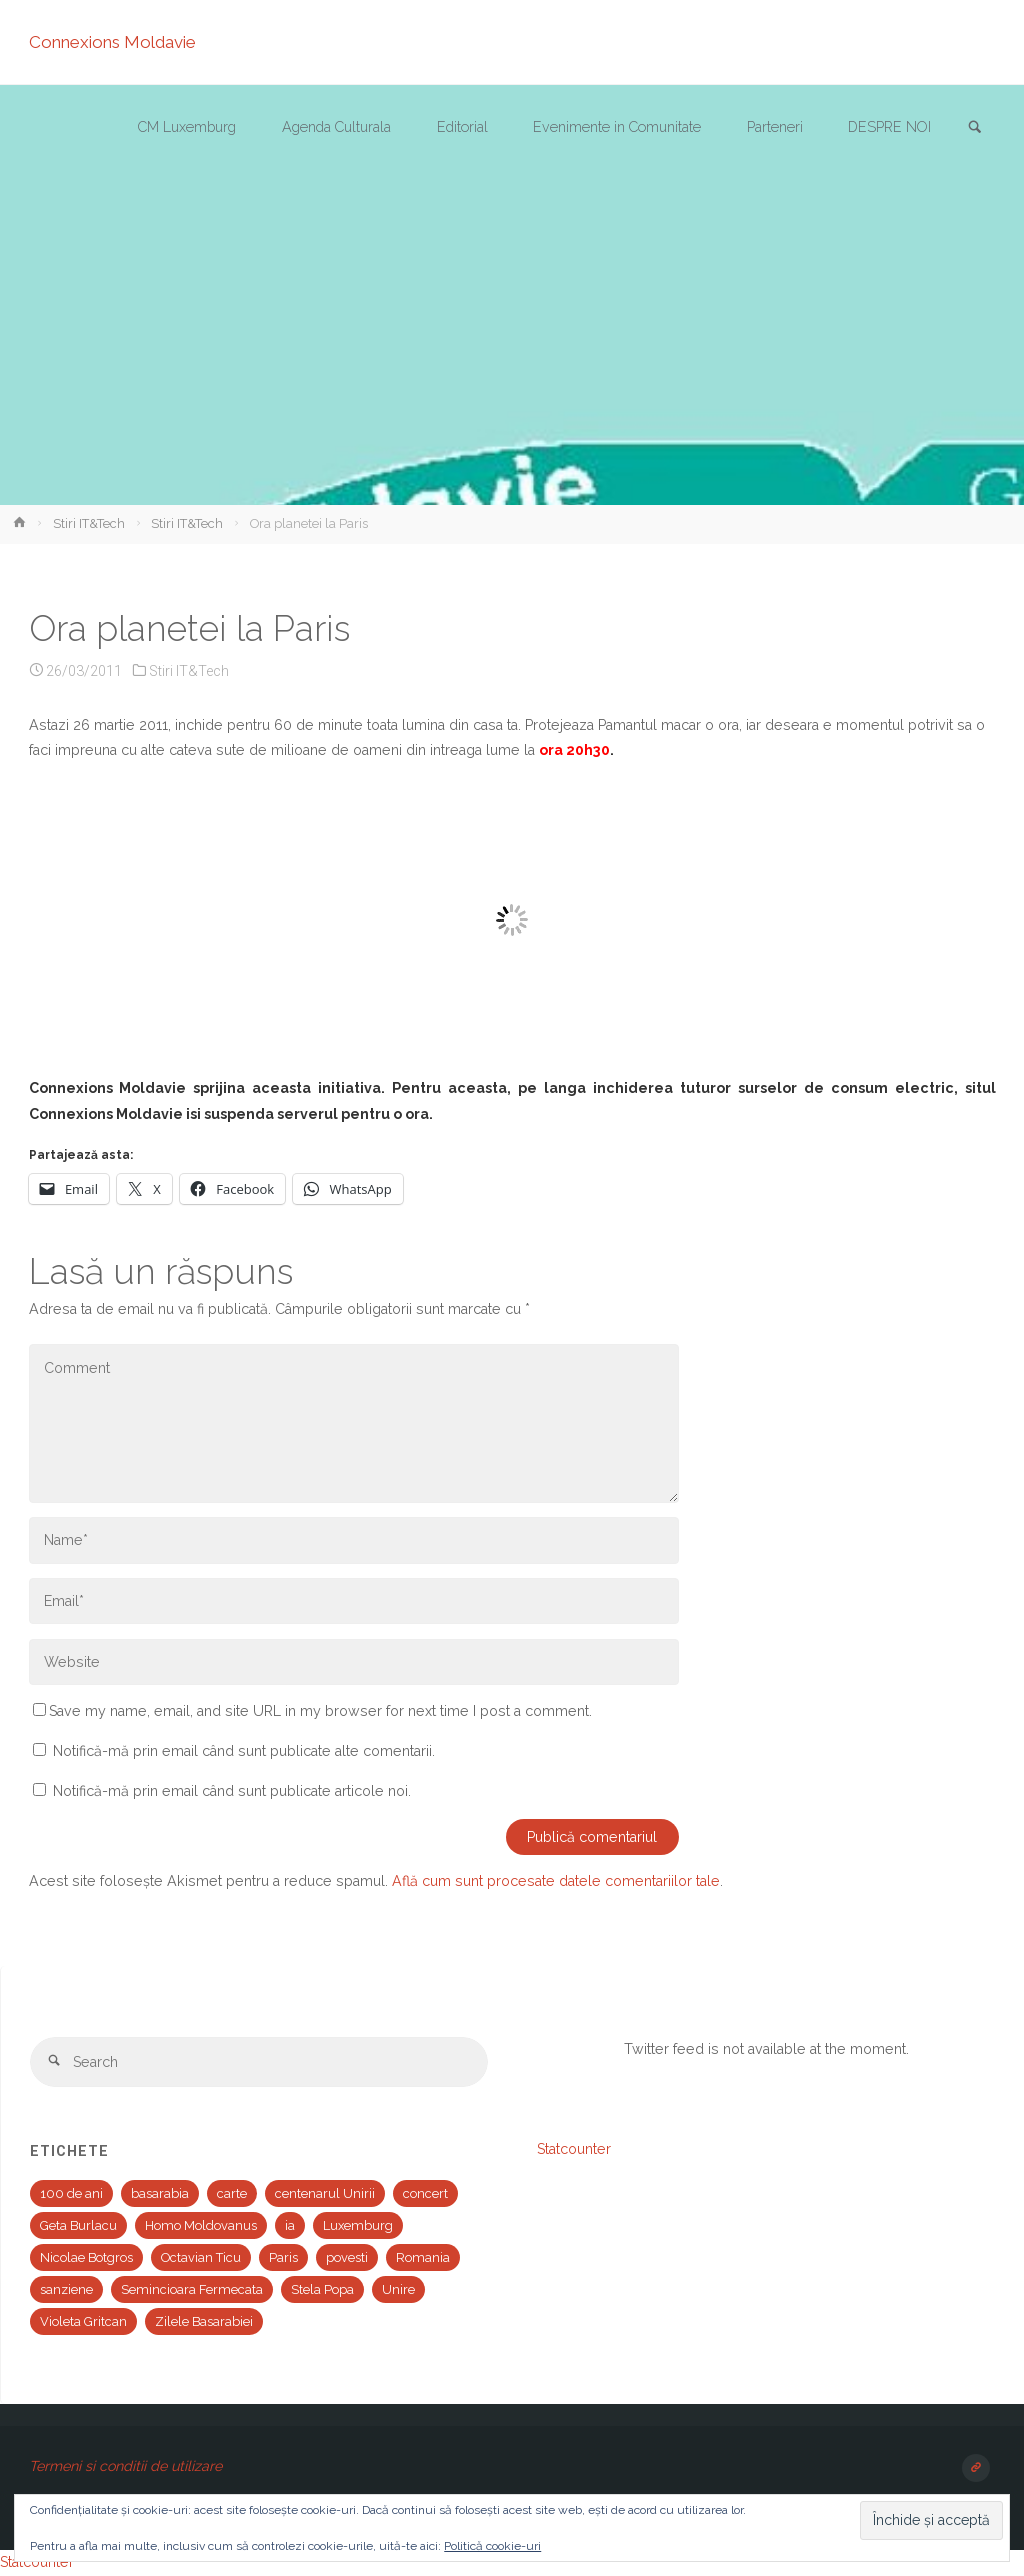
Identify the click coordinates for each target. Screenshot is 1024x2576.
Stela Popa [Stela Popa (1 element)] (322, 2289)
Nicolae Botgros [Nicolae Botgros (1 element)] (86, 2257)
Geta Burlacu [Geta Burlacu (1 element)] (78, 2225)
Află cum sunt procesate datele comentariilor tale (556, 1881)
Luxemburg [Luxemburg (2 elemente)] (358, 2225)
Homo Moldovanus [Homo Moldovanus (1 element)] (201, 2225)
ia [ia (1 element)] (290, 2225)
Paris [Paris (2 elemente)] (283, 2257)
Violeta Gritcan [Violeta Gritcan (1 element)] (83, 2321)
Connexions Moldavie (112, 42)
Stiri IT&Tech (89, 523)
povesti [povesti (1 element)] (347, 2257)
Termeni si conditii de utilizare (125, 2466)
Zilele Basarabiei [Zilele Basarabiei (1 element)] (204, 2321)
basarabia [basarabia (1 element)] (160, 2193)
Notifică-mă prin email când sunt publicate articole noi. (232, 1791)
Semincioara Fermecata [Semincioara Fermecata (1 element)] (192, 2289)
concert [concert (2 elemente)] (425, 2193)
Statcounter (574, 2149)
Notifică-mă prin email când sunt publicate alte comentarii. (244, 1751)
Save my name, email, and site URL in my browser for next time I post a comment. (312, 1711)
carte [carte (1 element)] (232, 2193)
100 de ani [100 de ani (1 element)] (71, 2193)
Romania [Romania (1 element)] (423, 2257)
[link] (975, 128)
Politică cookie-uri (492, 2546)
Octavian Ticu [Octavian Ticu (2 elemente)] (201, 2257)
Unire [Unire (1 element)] (398, 2289)
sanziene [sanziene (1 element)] (66, 2289)
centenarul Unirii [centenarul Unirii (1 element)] (325, 2193)
